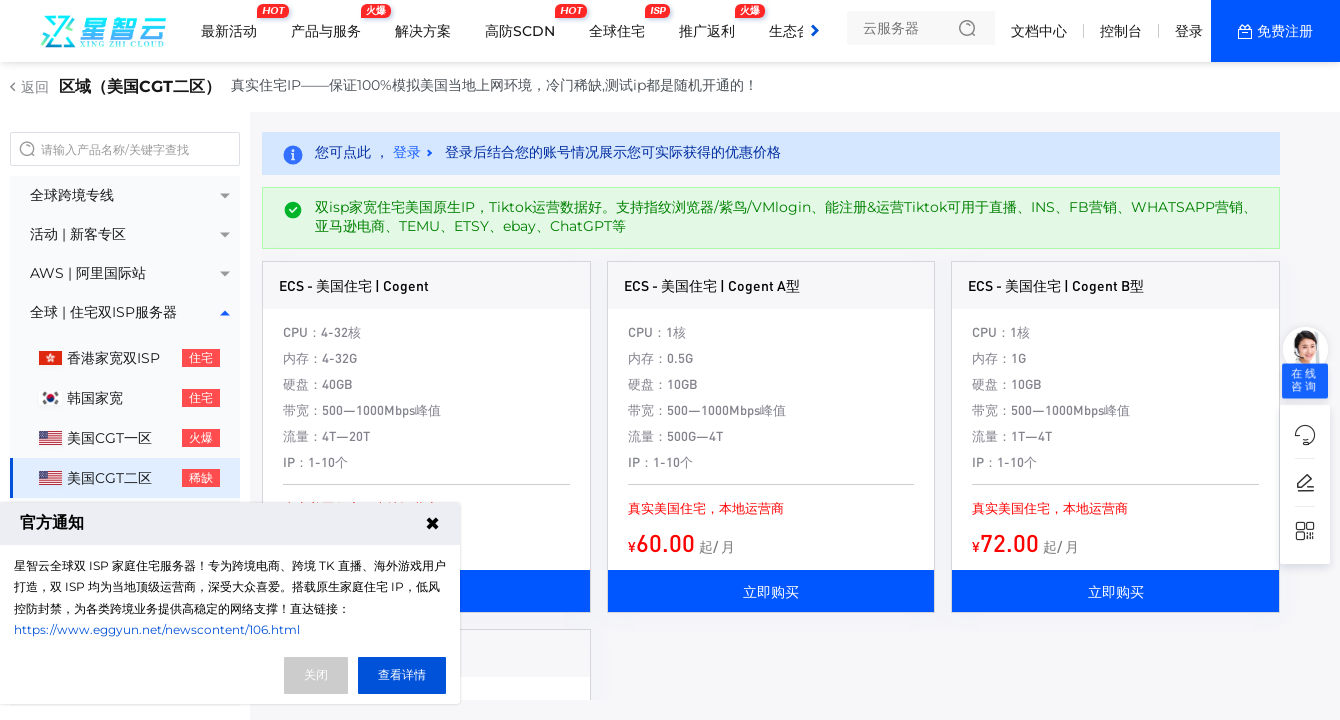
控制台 (1121, 31)
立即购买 (771, 591)
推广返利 (712, 23)
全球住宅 (622, 23)
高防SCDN (525, 23)
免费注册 (1285, 31)
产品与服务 (331, 23)
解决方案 (423, 31)
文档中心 (1039, 31)
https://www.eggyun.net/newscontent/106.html (157, 629)
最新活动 (234, 23)
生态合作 (797, 31)
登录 (1189, 31)
